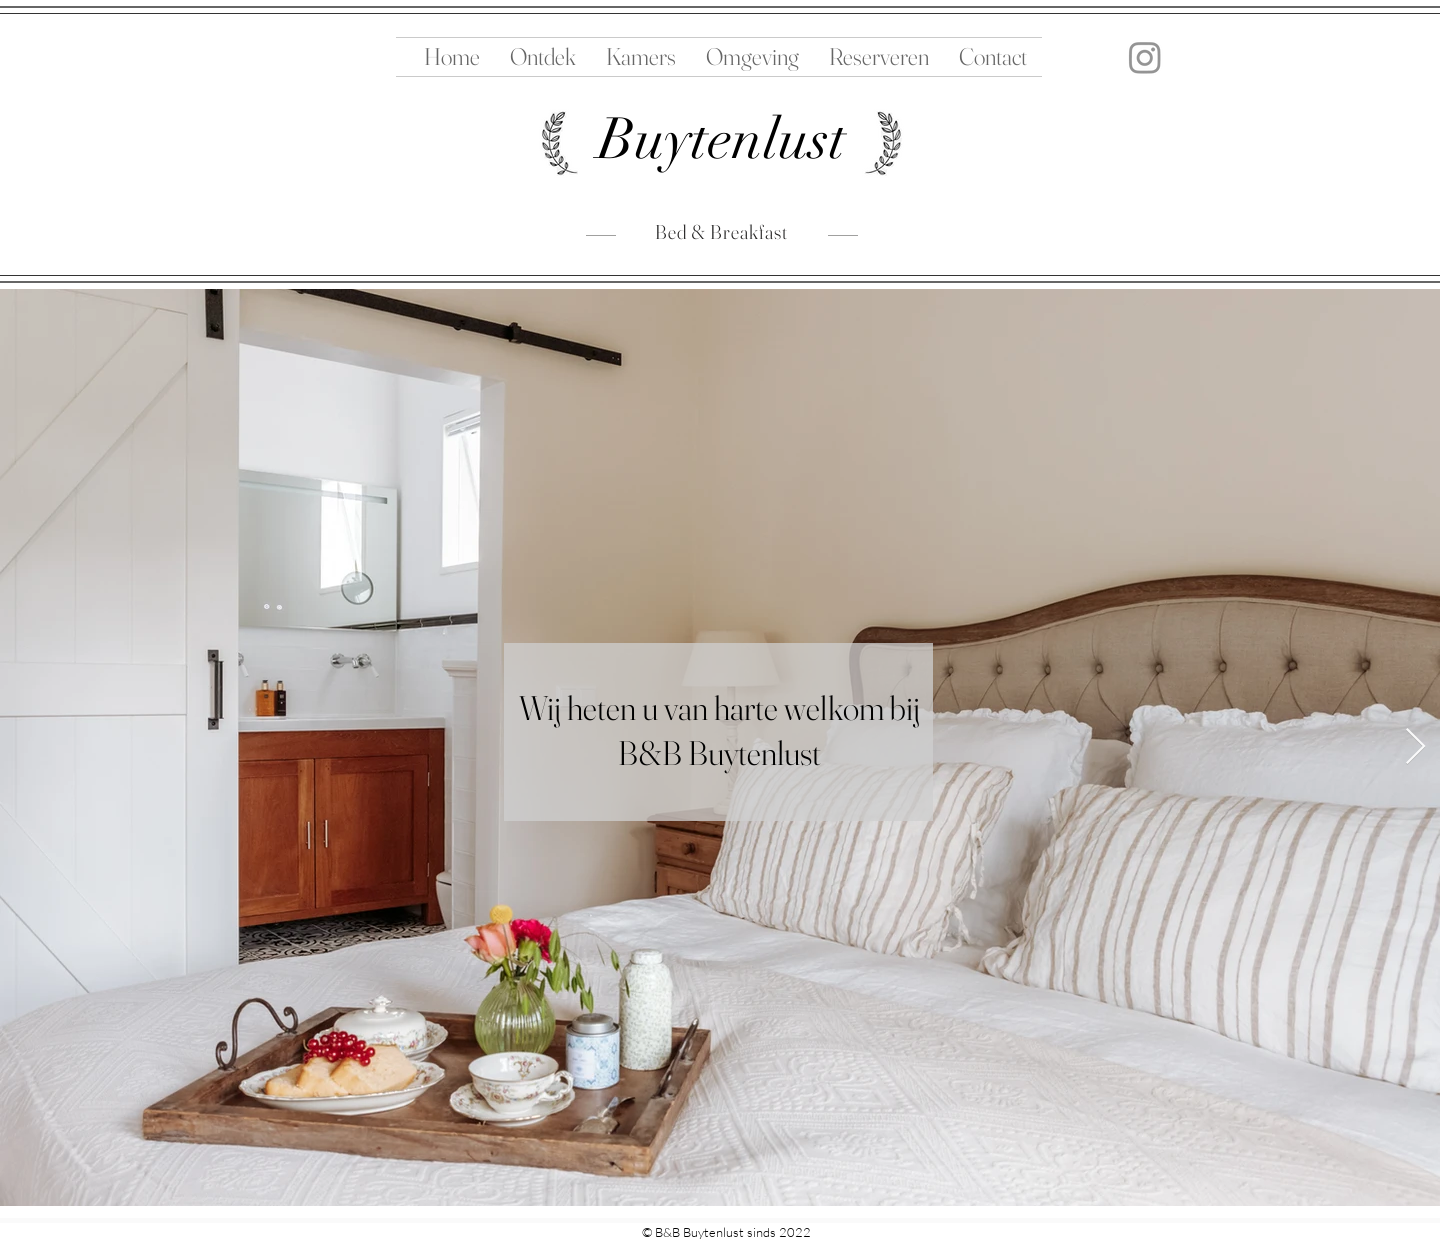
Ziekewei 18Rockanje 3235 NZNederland (380, 1235)
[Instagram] (1145, 57)
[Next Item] (1415, 747)
